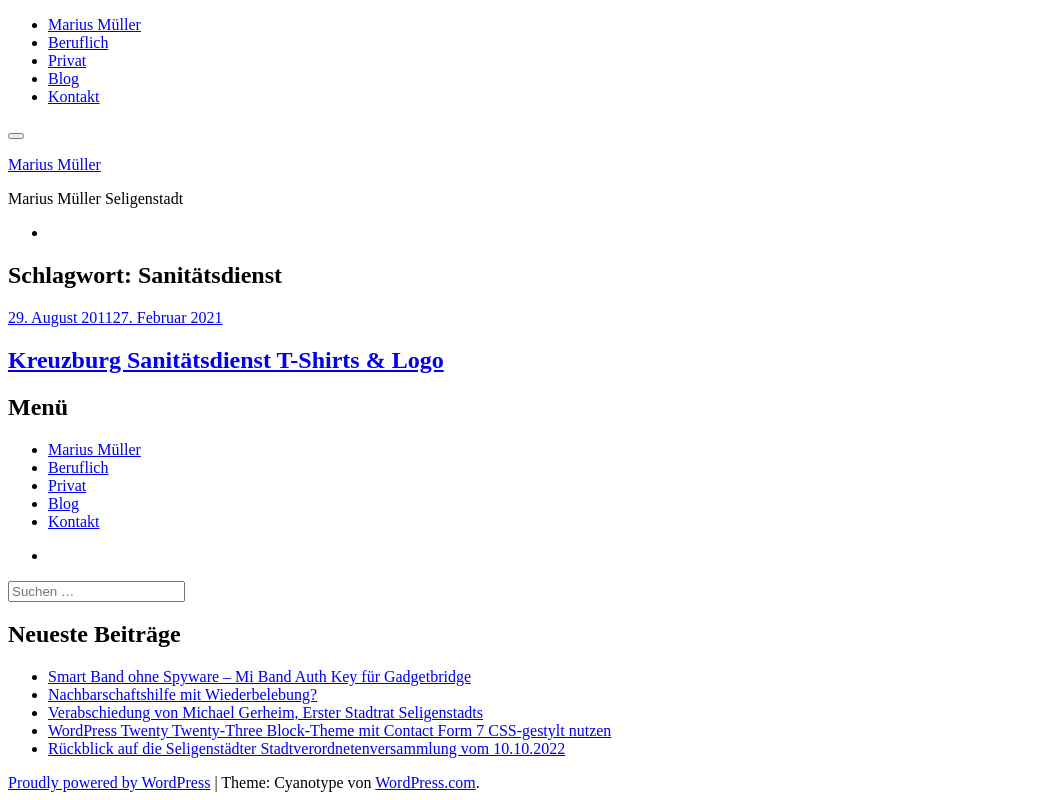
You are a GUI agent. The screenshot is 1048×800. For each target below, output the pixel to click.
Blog (63, 78)
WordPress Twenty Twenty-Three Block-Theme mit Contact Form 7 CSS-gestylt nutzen (329, 730)
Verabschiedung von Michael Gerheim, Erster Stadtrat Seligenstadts (265, 712)
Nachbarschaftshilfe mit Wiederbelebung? (182, 694)
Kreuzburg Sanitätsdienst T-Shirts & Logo (226, 360)
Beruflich (78, 42)
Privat (67, 60)
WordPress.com (425, 782)
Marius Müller (94, 24)
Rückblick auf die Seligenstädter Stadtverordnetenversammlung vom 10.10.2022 (306, 748)
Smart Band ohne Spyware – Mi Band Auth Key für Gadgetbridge (259, 676)
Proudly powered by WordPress (109, 782)
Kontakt (74, 96)
